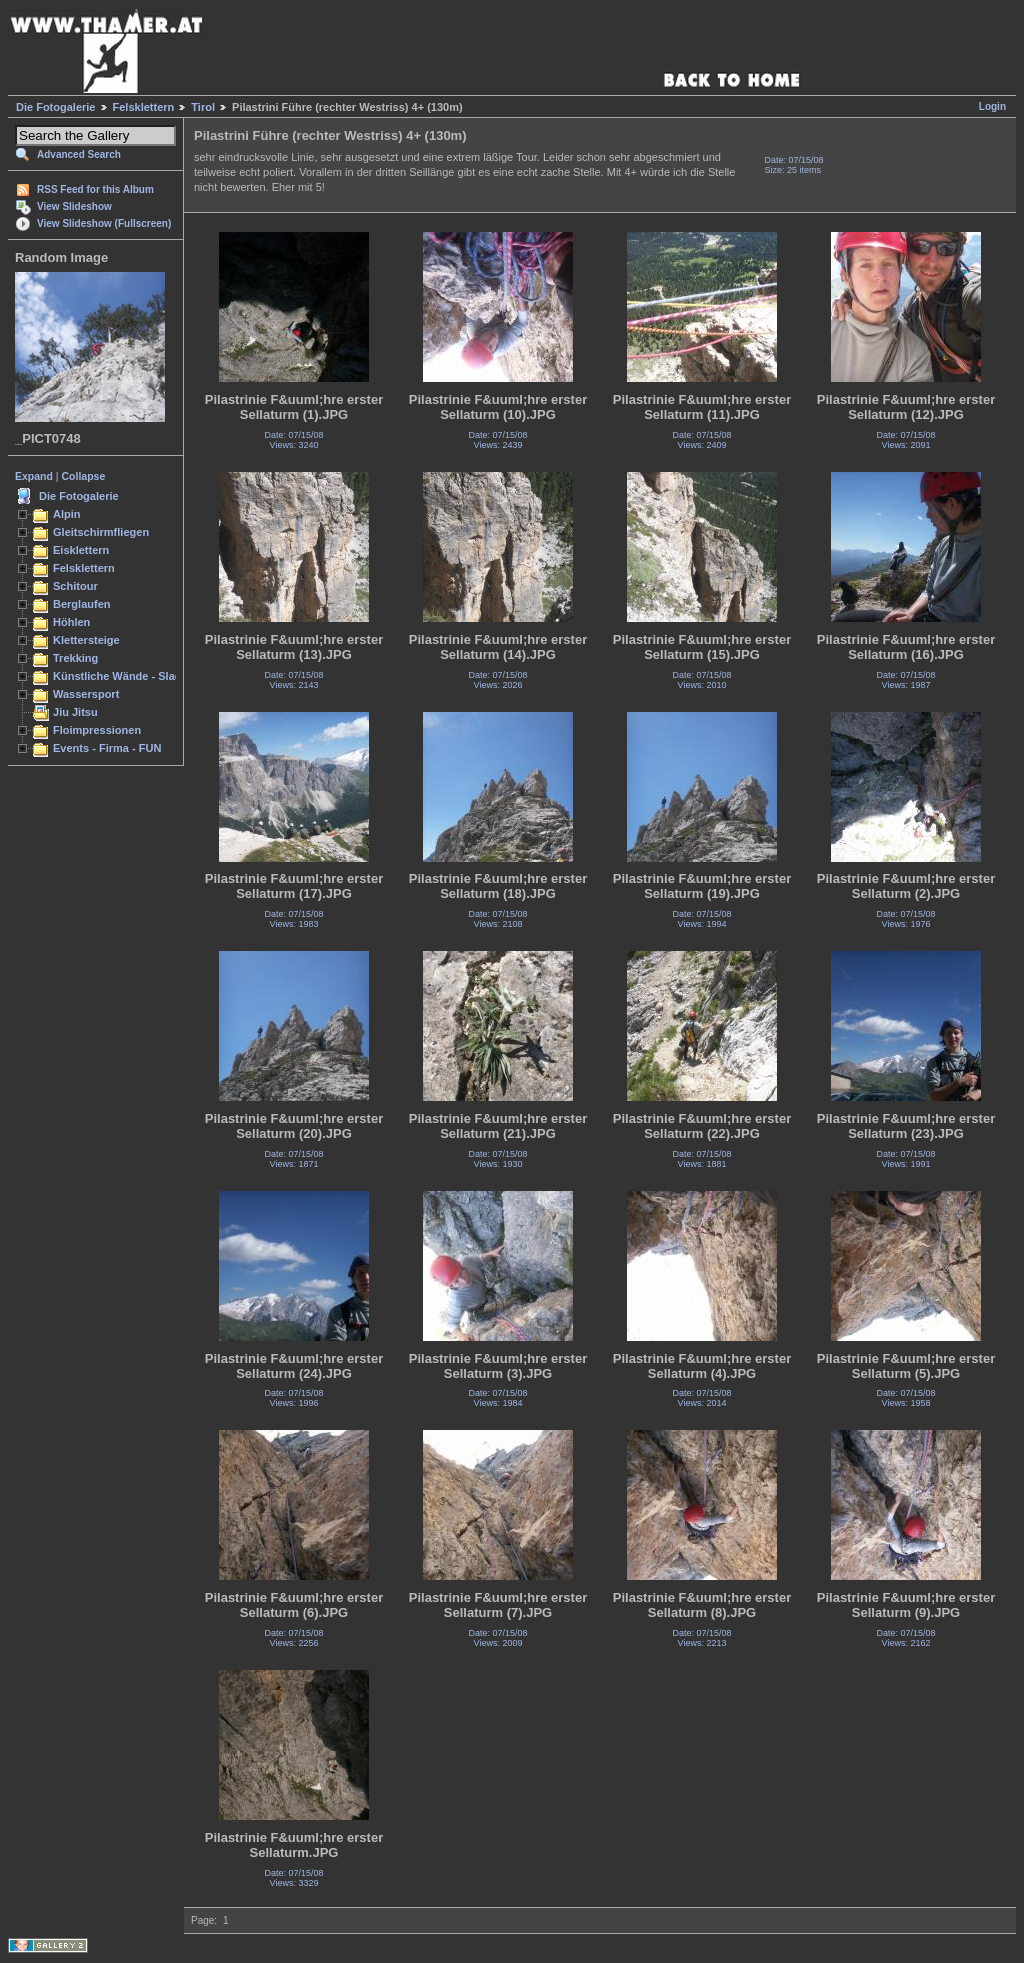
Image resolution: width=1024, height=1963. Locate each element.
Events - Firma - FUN (107, 748)
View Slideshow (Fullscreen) (104, 223)
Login (992, 106)
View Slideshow (74, 206)
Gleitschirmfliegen (101, 532)
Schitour (75, 586)
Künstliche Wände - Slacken (126, 676)
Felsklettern (144, 107)
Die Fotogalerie (55, 107)
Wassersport (86, 694)
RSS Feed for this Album (95, 189)
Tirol (203, 107)
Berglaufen (82, 604)
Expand (34, 476)
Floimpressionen (97, 730)
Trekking (75, 658)
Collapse (84, 476)
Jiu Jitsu (75, 712)
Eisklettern (81, 550)
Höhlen (71, 622)
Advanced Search (79, 154)
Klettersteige (86, 640)
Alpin (67, 514)
